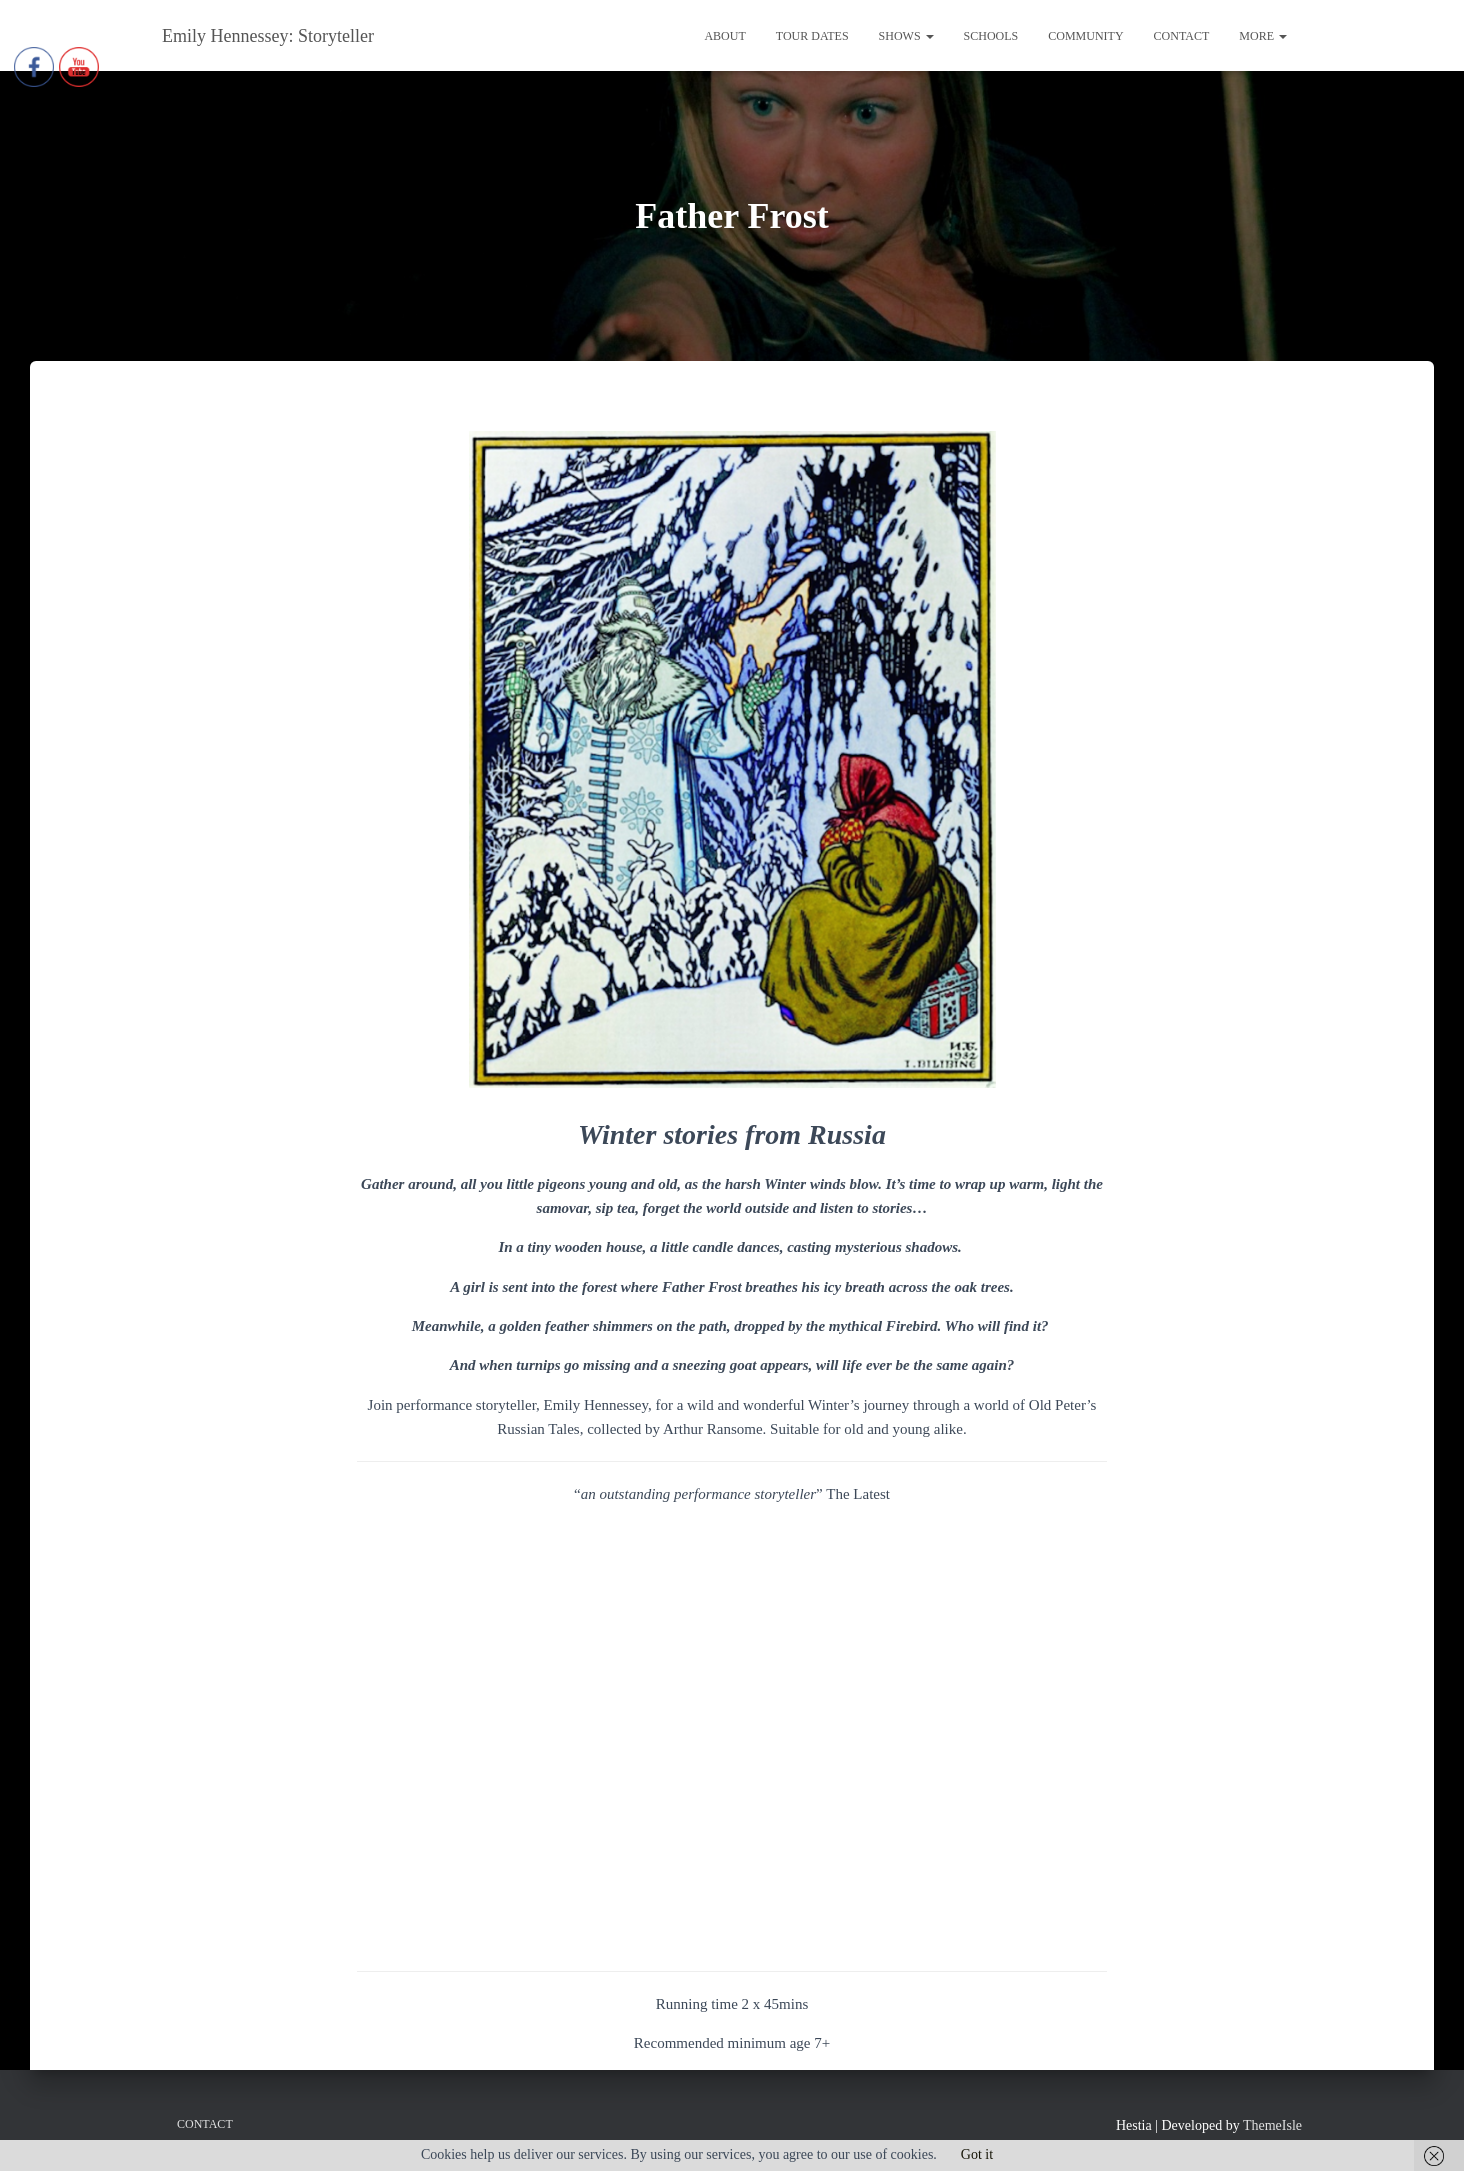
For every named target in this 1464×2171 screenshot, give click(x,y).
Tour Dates (812, 36)
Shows (906, 36)
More (1263, 36)
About (724, 36)
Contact (1182, 36)
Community (1085, 36)
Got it (977, 2154)
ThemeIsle (1272, 2125)
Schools (991, 36)
